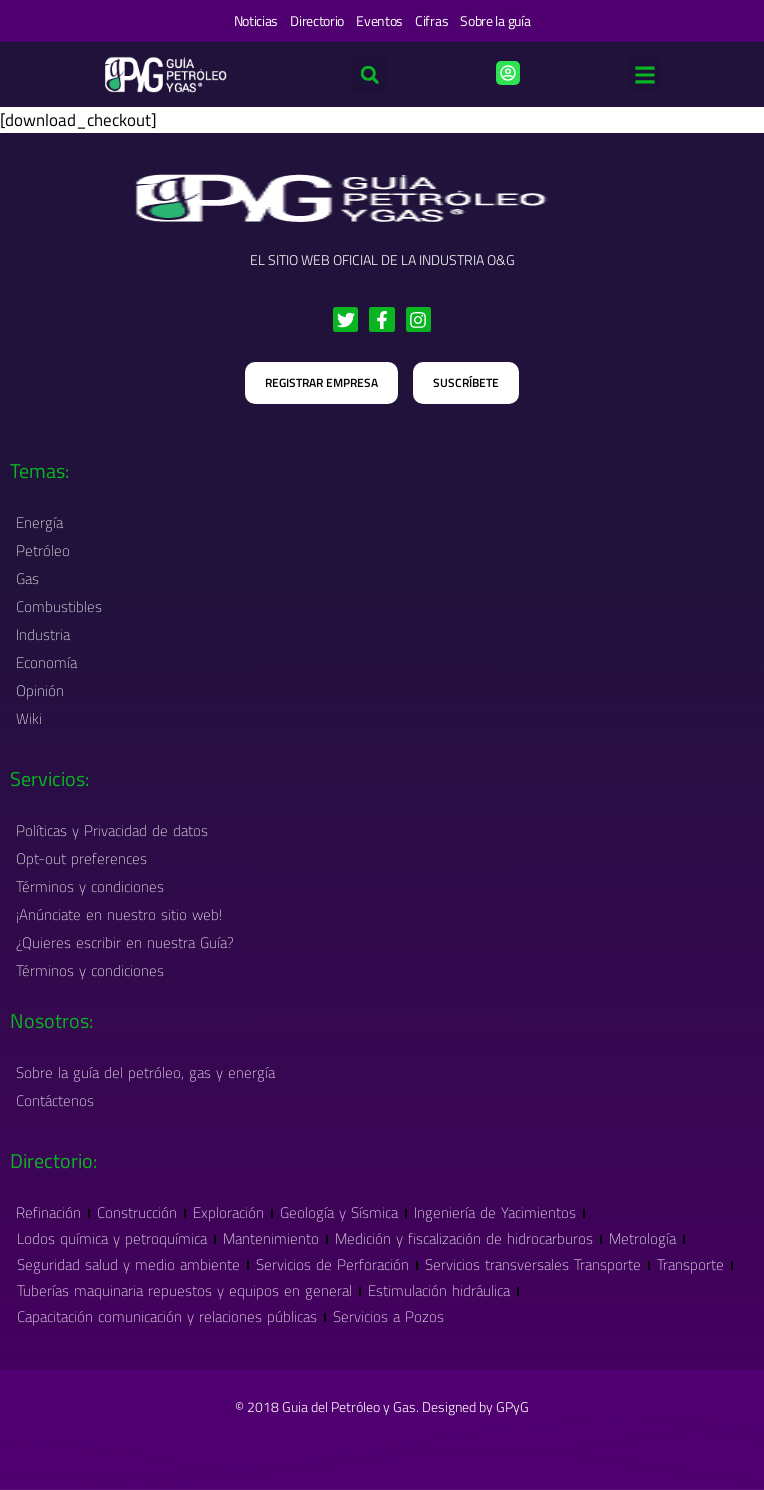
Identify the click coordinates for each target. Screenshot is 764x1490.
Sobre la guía (495, 20)
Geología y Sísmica (339, 1212)
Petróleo (48, 550)
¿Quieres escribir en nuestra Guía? (125, 942)
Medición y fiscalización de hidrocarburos (464, 1238)
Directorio (317, 20)
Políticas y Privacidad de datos (112, 830)
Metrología (642, 1238)
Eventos (379, 20)
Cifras (431, 20)
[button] (644, 74)
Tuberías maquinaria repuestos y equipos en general (184, 1290)
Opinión (40, 690)
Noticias (256, 20)
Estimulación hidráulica (439, 1290)
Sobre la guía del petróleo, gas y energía (145, 1072)
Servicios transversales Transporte (533, 1264)
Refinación (48, 1212)
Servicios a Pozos (388, 1316)
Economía (46, 662)
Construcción (137, 1212)
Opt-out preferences (81, 858)
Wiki (29, 718)
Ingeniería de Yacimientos (495, 1212)
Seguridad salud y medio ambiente (128, 1264)
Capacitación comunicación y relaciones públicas (167, 1316)
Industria (48, 634)
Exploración (228, 1212)
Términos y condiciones (90, 886)
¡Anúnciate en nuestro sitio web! (119, 914)
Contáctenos (55, 1100)
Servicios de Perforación (332, 1264)
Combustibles (59, 606)
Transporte (690, 1264)
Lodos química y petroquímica (112, 1238)
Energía (39, 522)
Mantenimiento (271, 1238)
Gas (32, 578)
